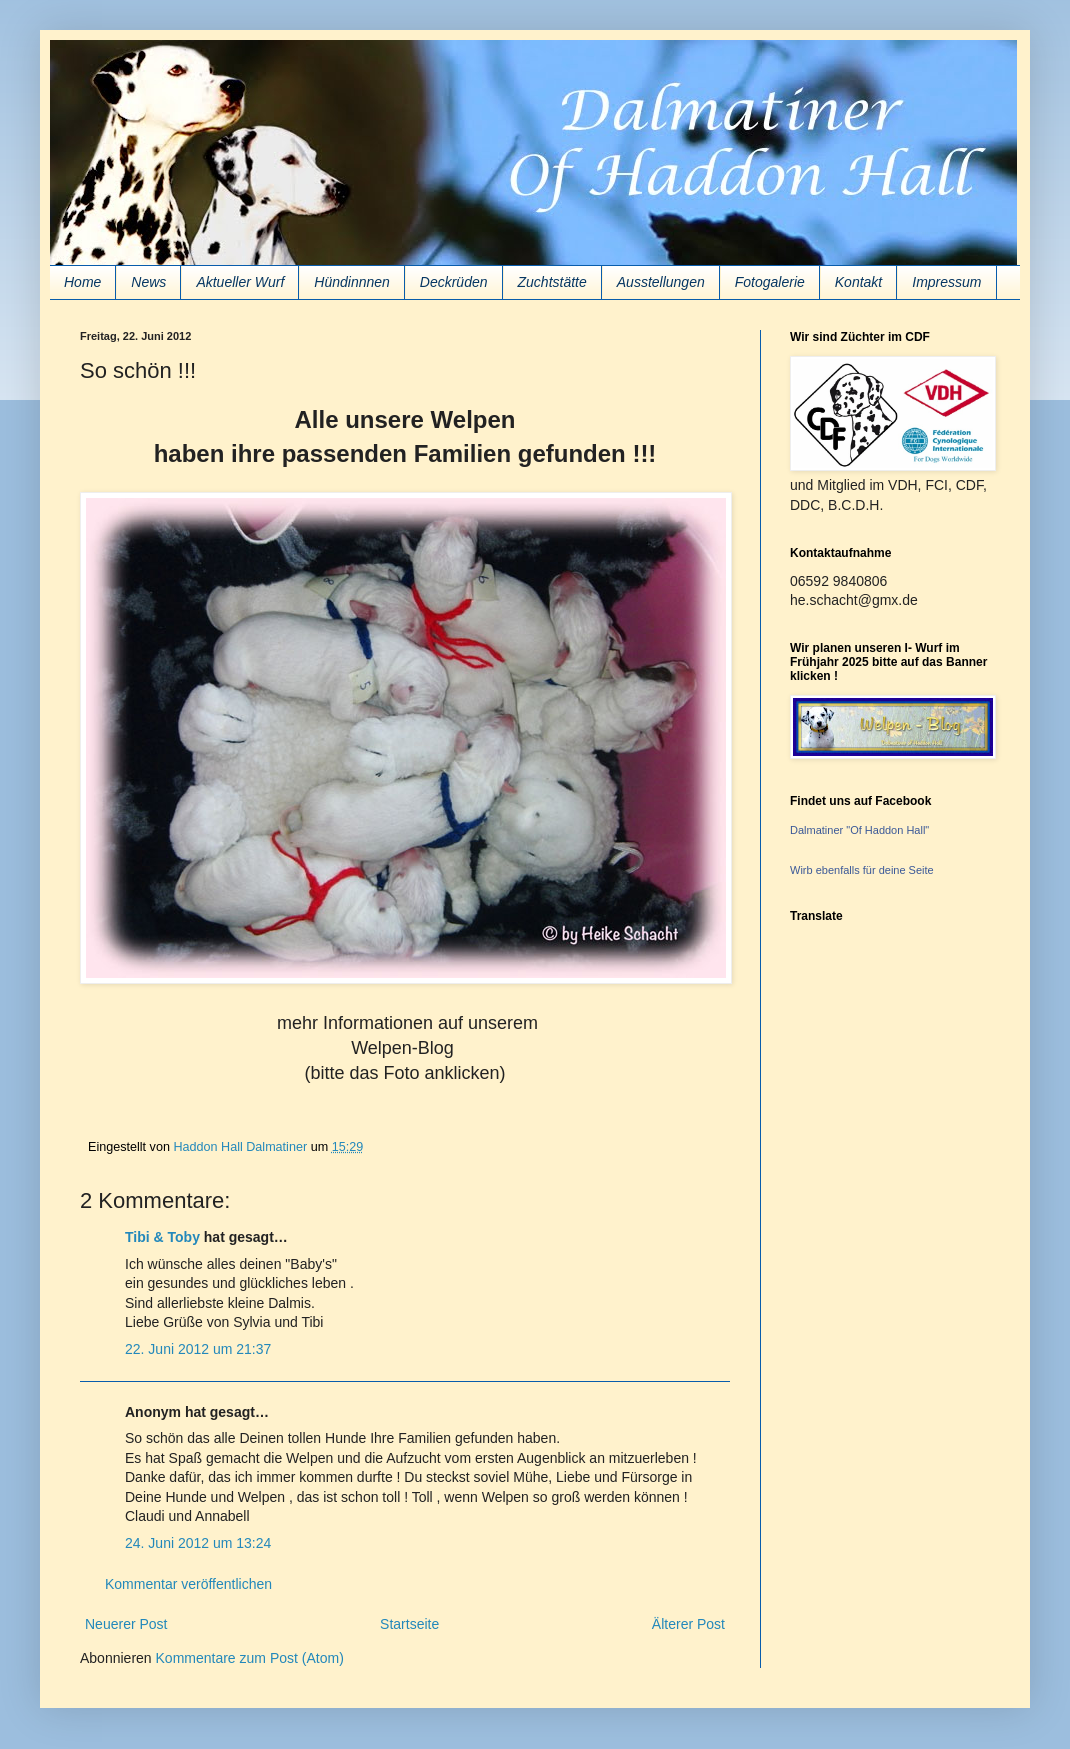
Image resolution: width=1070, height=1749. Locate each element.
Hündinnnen (352, 282)
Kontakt (858, 282)
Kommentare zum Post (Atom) (250, 1658)
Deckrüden (454, 282)
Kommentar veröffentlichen (188, 1584)
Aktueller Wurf (240, 282)
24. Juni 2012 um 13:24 (198, 1543)
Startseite (409, 1624)
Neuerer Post (126, 1624)
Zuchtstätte (552, 282)
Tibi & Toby (162, 1237)
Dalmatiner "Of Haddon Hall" (859, 830)
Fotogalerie (770, 282)
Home (82, 282)
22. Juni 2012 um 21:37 (198, 1349)
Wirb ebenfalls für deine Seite (862, 870)
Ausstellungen (661, 282)
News (148, 282)
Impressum (946, 282)
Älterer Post (688, 1624)
